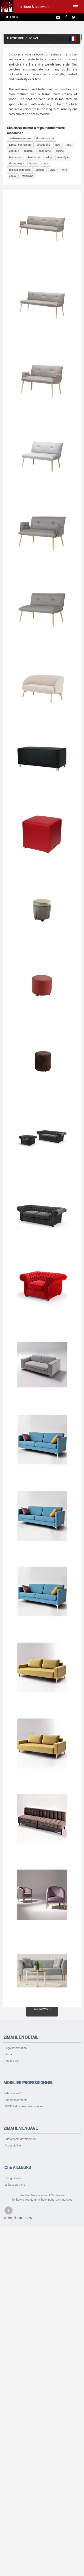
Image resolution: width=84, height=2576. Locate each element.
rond (68, 144)
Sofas (33, 38)
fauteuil (28, 151)
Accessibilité (12, 2145)
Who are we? (12, 2093)
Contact (9, 2054)
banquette (45, 151)
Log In (12, 17)
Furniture (15, 38)
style (52, 169)
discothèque (16, 163)
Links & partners (14, 2184)
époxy (12, 176)
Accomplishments (16, 2100)
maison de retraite (19, 169)
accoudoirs (43, 144)
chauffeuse (33, 157)
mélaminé (27, 176)
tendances (15, 157)
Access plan (12, 2060)
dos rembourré (45, 138)
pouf (45, 163)
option (33, 163)
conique (14, 151)
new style (63, 157)
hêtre (64, 169)
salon (48, 157)
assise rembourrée (20, 138)
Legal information (15, 2048)
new (57, 144)
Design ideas (12, 2178)
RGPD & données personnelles (23, 2106)
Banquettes (73, 38)
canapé (40, 169)
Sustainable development (20, 2139)
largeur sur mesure (20, 144)
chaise (60, 151)
